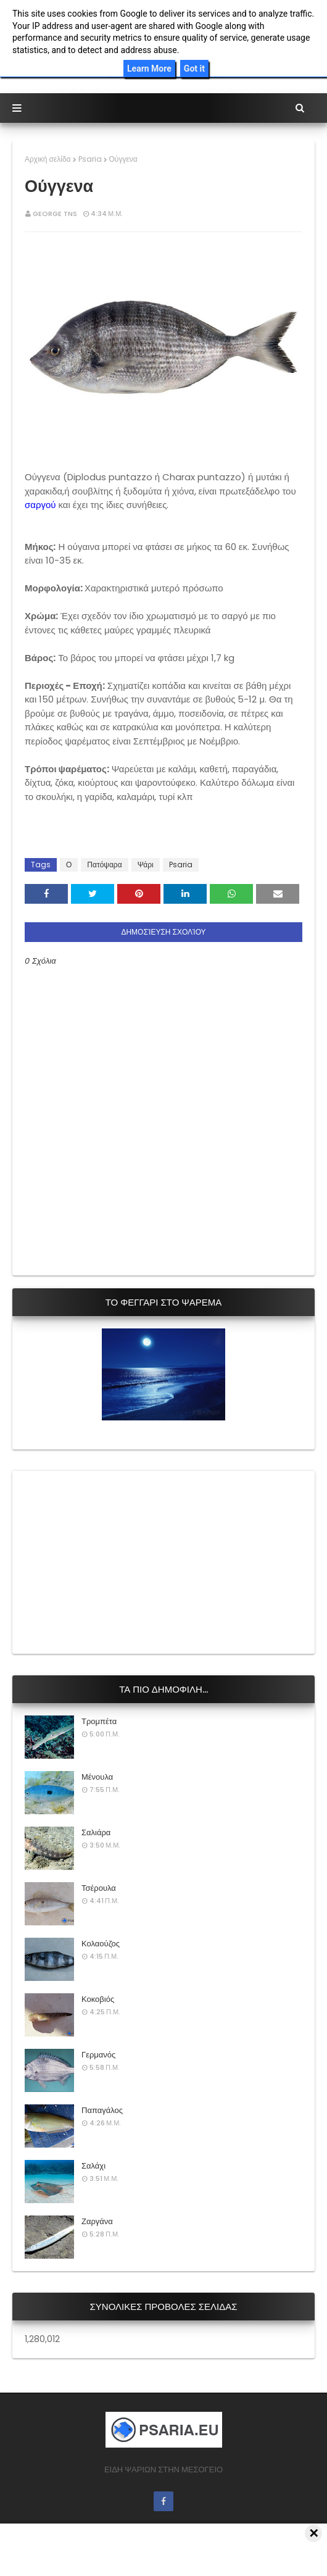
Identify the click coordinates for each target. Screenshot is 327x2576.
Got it (194, 68)
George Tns (55, 214)
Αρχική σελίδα (48, 159)
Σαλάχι (93, 2166)
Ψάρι (146, 864)
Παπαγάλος (102, 2110)
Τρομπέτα (99, 1721)
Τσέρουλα (98, 1888)
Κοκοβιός (97, 1999)
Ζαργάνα (97, 2221)
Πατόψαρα (104, 864)
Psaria (90, 159)
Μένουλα (97, 1777)
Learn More (149, 68)
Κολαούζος (100, 1943)
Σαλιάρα (95, 1832)
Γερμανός (98, 2055)
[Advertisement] (117, 1560)
